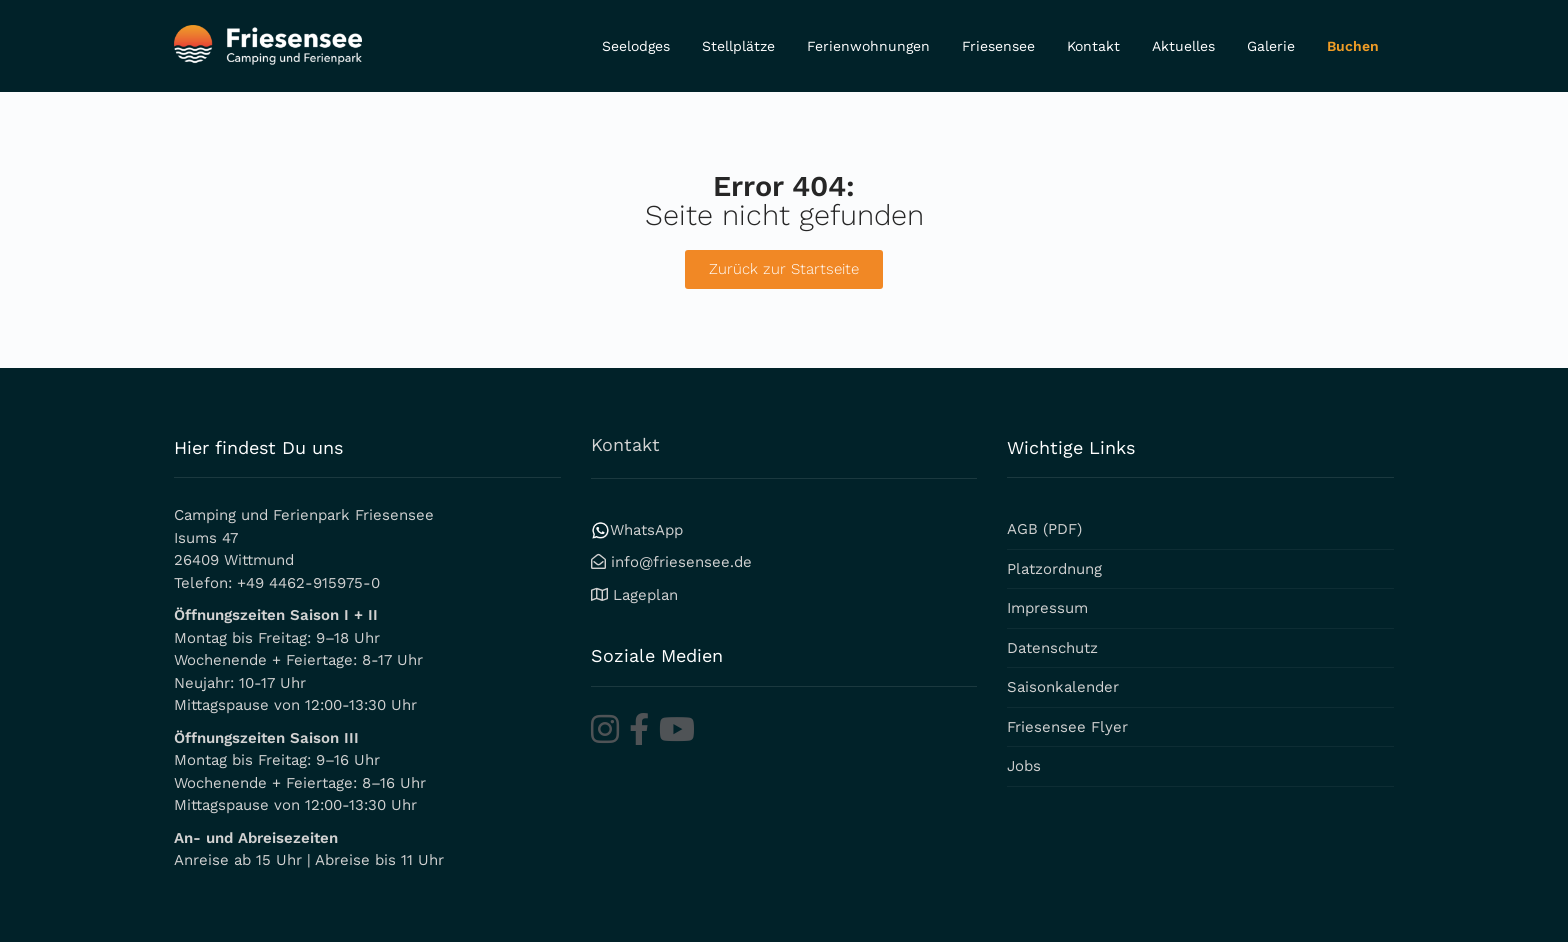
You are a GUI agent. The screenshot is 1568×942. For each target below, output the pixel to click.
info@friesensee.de (681, 562)
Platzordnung (1054, 569)
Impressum (1047, 608)
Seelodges (636, 46)
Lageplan (645, 595)
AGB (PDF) (1044, 529)
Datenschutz (1052, 648)
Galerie (1271, 46)
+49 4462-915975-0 (308, 583)
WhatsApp (637, 530)
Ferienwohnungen (868, 46)
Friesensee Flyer (1067, 727)
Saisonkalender (1063, 687)
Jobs (1024, 766)
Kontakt (1093, 46)
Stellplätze (738, 46)
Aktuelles (1183, 46)
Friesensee (998, 46)
